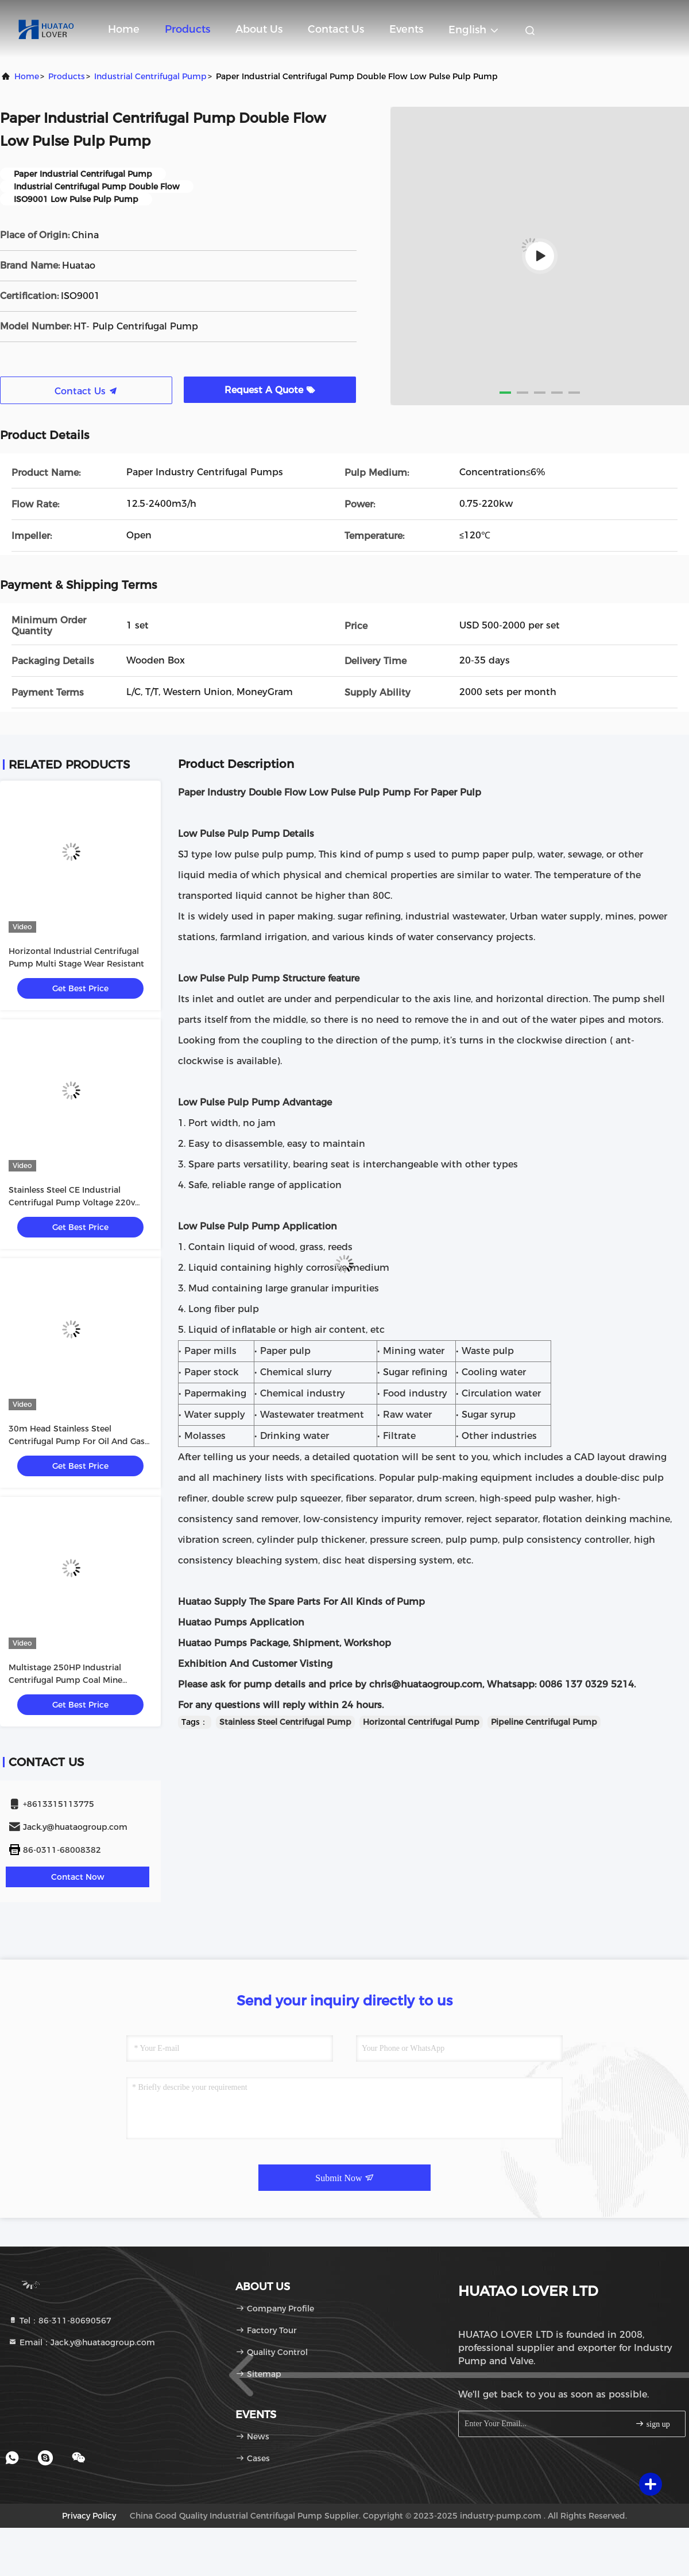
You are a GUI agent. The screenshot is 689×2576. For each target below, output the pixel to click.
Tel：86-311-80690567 (59, 2320)
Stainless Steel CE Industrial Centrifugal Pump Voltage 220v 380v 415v (72, 1202)
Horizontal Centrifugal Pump (421, 1722)
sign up (652, 2423)
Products (187, 29)
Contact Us (336, 29)
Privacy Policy (89, 2516)
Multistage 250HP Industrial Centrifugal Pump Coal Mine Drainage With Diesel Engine (66, 1680)
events (406, 29)
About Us (258, 29)
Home (124, 29)
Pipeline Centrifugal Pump (544, 1722)
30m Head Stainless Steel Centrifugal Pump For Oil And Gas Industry (77, 1441)
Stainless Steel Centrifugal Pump (285, 1722)
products (66, 76)
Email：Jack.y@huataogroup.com (81, 2342)
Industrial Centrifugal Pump (150, 76)
